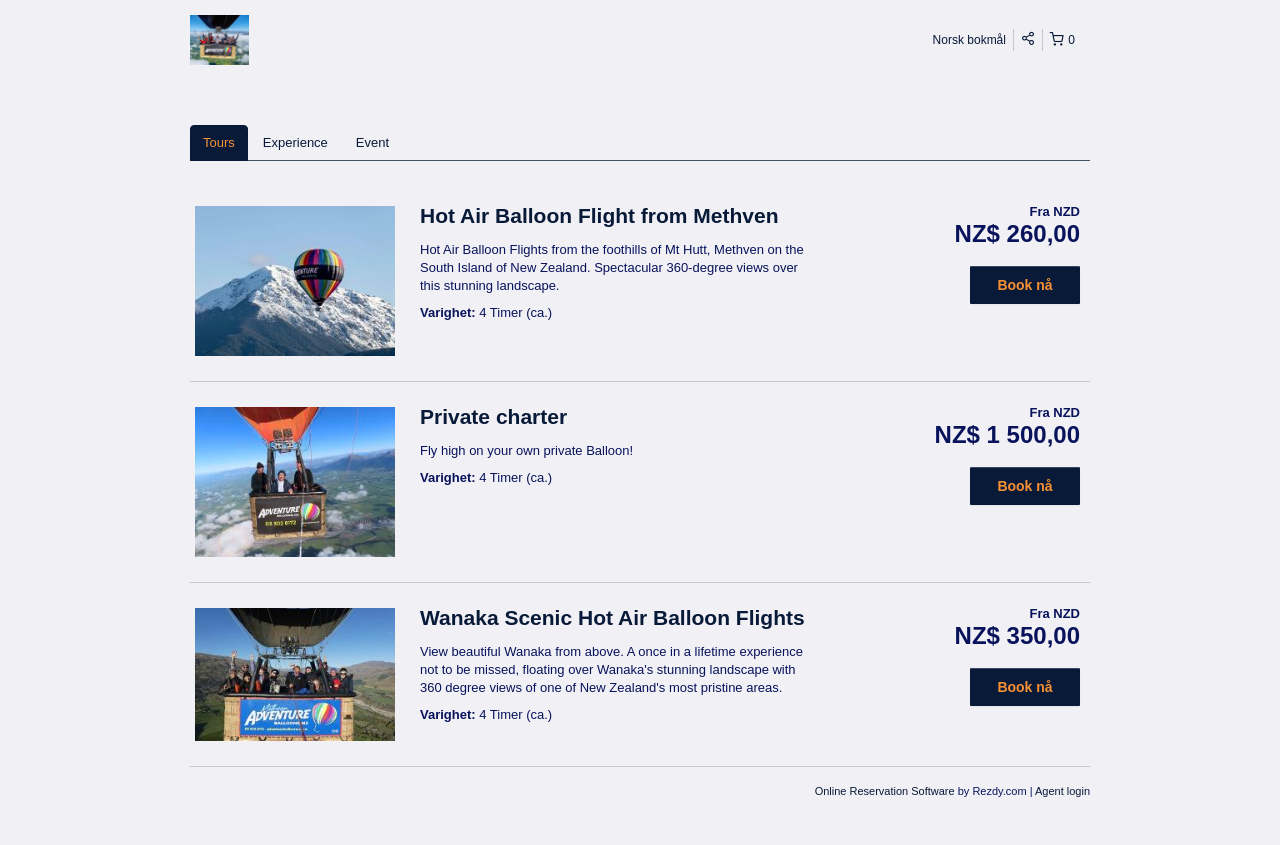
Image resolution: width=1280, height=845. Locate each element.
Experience (295, 142)
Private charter (493, 416)
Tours (219, 142)
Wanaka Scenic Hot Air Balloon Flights (612, 617)
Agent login (1062, 791)
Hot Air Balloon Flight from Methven (599, 215)
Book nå (1024, 285)
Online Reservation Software (885, 791)
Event (372, 142)
